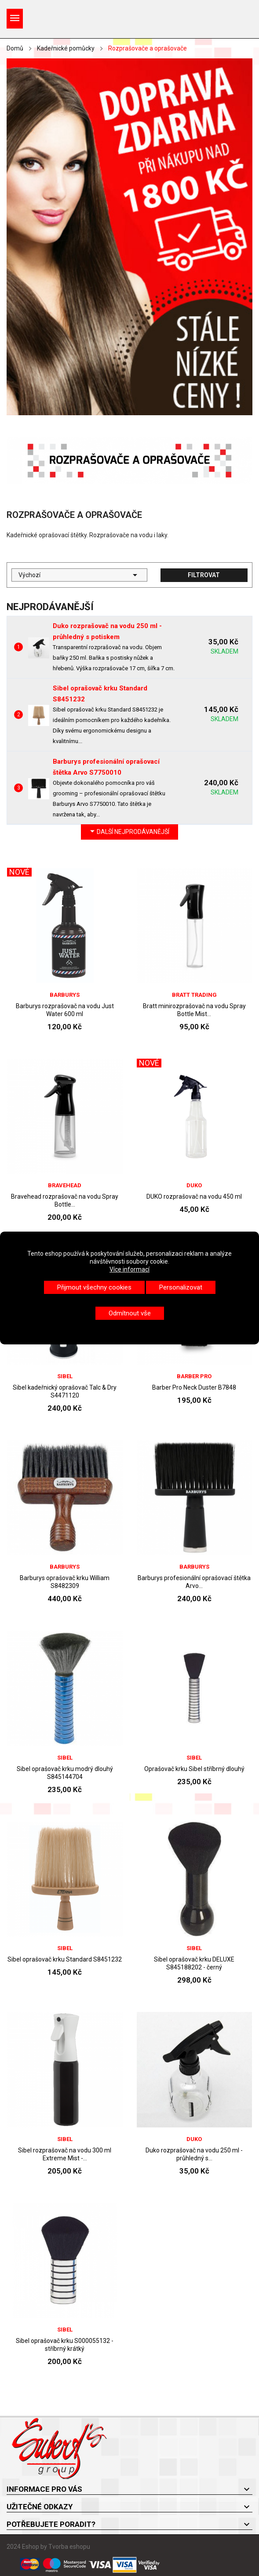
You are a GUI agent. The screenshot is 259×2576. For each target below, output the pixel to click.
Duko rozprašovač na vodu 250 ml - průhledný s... (194, 2154)
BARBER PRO (194, 1376)
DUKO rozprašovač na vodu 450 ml (194, 1196)
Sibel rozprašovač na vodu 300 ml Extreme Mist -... (64, 2154)
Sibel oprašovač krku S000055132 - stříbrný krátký (64, 2344)
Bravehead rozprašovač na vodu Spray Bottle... (64, 1200)
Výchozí (79, 575)
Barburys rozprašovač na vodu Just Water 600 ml (65, 1009)
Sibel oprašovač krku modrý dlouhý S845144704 (65, 1772)
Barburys (65, 995)
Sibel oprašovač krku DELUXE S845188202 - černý (194, 1963)
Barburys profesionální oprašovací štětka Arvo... (194, 1581)
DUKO (194, 1185)
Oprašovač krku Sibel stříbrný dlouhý (194, 1768)
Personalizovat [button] (180, 1287)
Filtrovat (204, 574)
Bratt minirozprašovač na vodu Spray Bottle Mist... (194, 1009)
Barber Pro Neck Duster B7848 (194, 1387)
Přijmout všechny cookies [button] (94, 1287)
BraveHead (64, 1185)
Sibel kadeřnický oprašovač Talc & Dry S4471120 (65, 1391)
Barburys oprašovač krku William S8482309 (64, 1581)
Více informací (129, 1269)
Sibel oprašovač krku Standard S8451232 (64, 1959)
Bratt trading (194, 995)
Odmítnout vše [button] (130, 1313)
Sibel (65, 1376)
